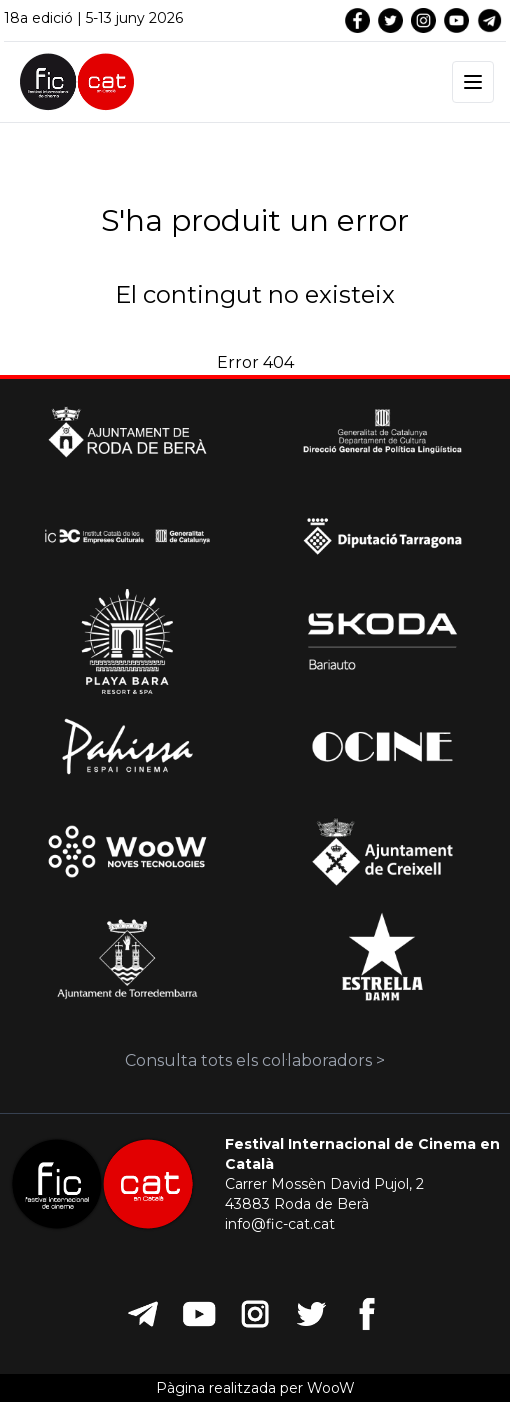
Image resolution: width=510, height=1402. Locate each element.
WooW (331, 1388)
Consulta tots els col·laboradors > (255, 1060)
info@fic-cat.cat (280, 1224)
